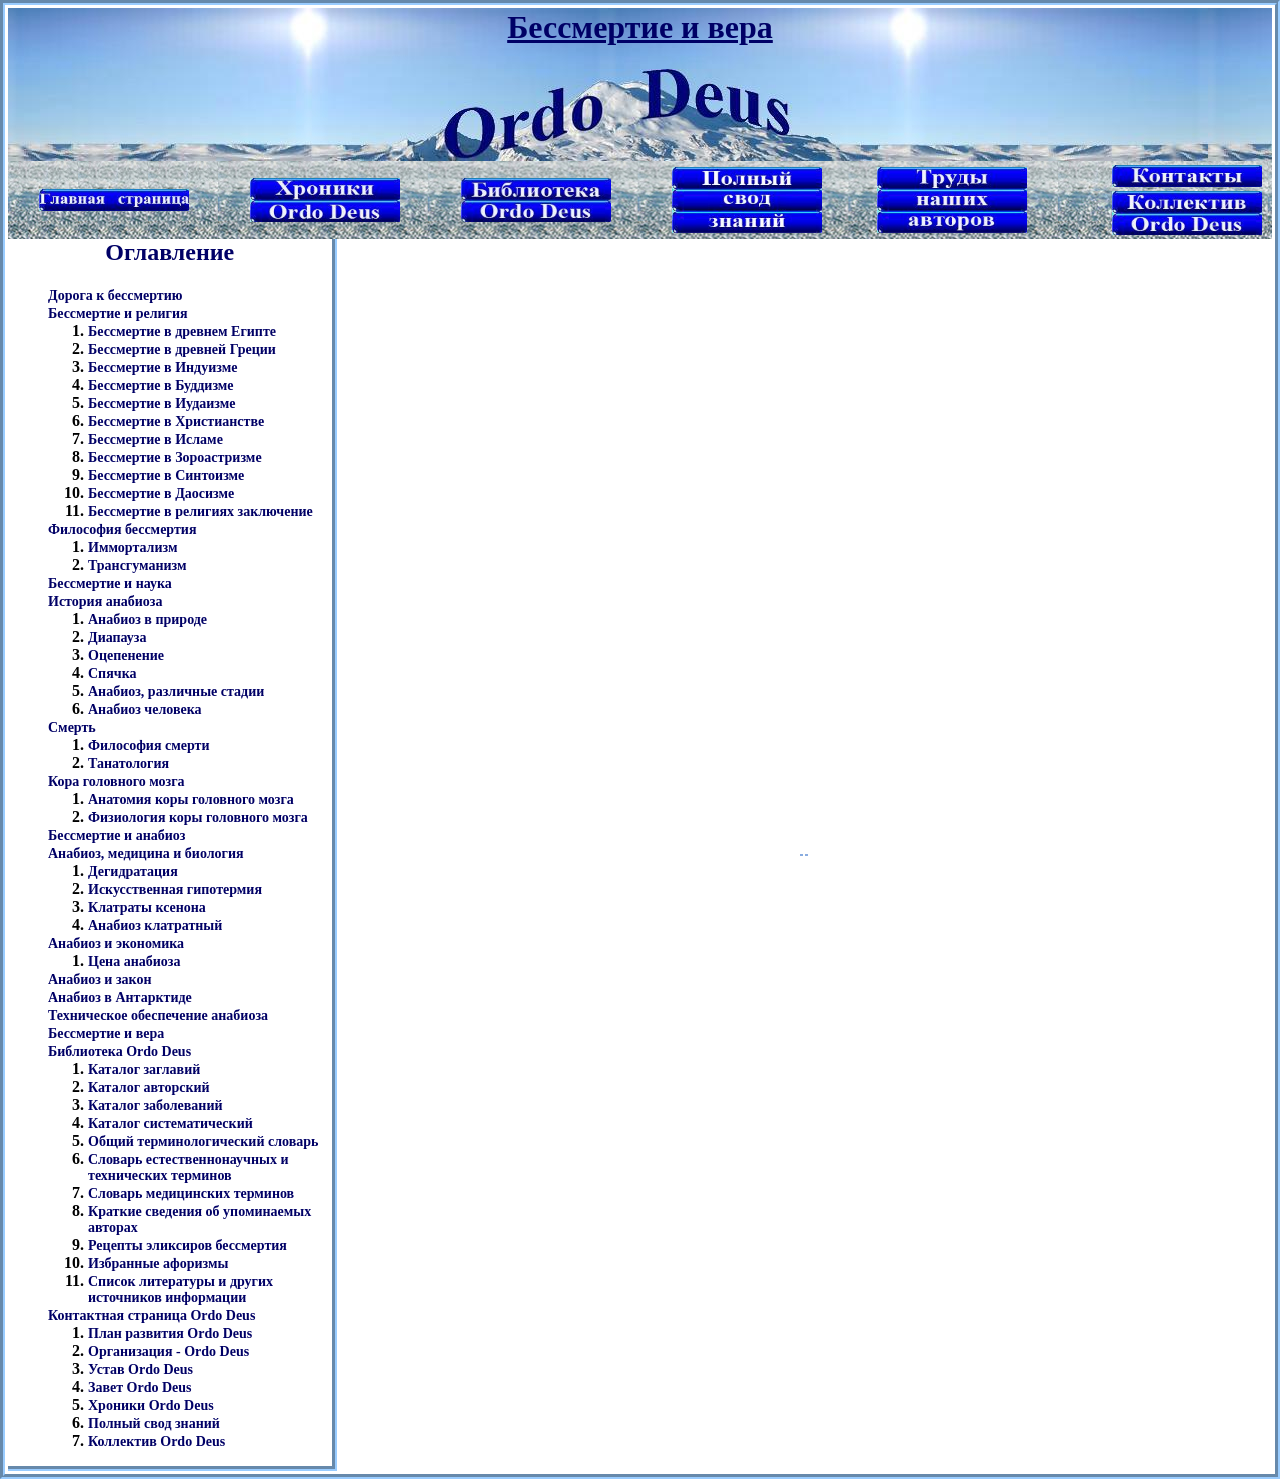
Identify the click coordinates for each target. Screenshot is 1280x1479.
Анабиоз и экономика (116, 943)
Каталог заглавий (144, 1069)
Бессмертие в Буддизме (161, 385)
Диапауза (117, 637)
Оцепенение (126, 655)
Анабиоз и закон (100, 979)
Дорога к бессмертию (115, 295)
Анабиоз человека (145, 709)
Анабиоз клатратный (155, 925)
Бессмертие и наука (110, 583)
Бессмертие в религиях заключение (200, 511)
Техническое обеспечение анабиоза (158, 1015)
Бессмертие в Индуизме (162, 367)
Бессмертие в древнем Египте (182, 331)
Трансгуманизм (137, 565)
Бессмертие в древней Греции (182, 349)
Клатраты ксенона (147, 907)
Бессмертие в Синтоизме (166, 475)
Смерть (72, 727)
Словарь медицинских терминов (191, 1193)
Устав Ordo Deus (140, 1369)
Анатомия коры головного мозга (191, 799)
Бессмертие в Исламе (155, 439)
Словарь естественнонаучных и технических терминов (188, 1167)
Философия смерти (149, 745)
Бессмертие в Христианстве (176, 421)
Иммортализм (132, 547)
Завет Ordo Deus (140, 1387)
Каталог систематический (170, 1123)
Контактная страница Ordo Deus (151, 1315)
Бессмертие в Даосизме (161, 493)
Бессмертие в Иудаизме (161, 403)
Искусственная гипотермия (175, 889)
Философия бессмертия (122, 529)
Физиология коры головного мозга (198, 817)
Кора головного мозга (116, 781)
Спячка (112, 673)
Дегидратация (133, 871)
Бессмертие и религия (118, 313)
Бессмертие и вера (106, 1033)
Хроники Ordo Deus (151, 1405)
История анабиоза (105, 601)
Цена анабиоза (134, 961)
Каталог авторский (149, 1087)
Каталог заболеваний (155, 1105)
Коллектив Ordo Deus (156, 1441)
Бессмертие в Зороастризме (175, 457)
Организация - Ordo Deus (168, 1351)
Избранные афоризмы (158, 1263)
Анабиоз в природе (147, 619)
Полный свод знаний (154, 1423)
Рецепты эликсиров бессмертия (187, 1245)
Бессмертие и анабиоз (116, 835)
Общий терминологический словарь (203, 1141)
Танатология (128, 763)
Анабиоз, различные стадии (176, 691)
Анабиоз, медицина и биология (146, 853)
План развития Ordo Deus (170, 1333)
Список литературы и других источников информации (180, 1289)
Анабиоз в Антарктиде (120, 997)
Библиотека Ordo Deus (119, 1051)
